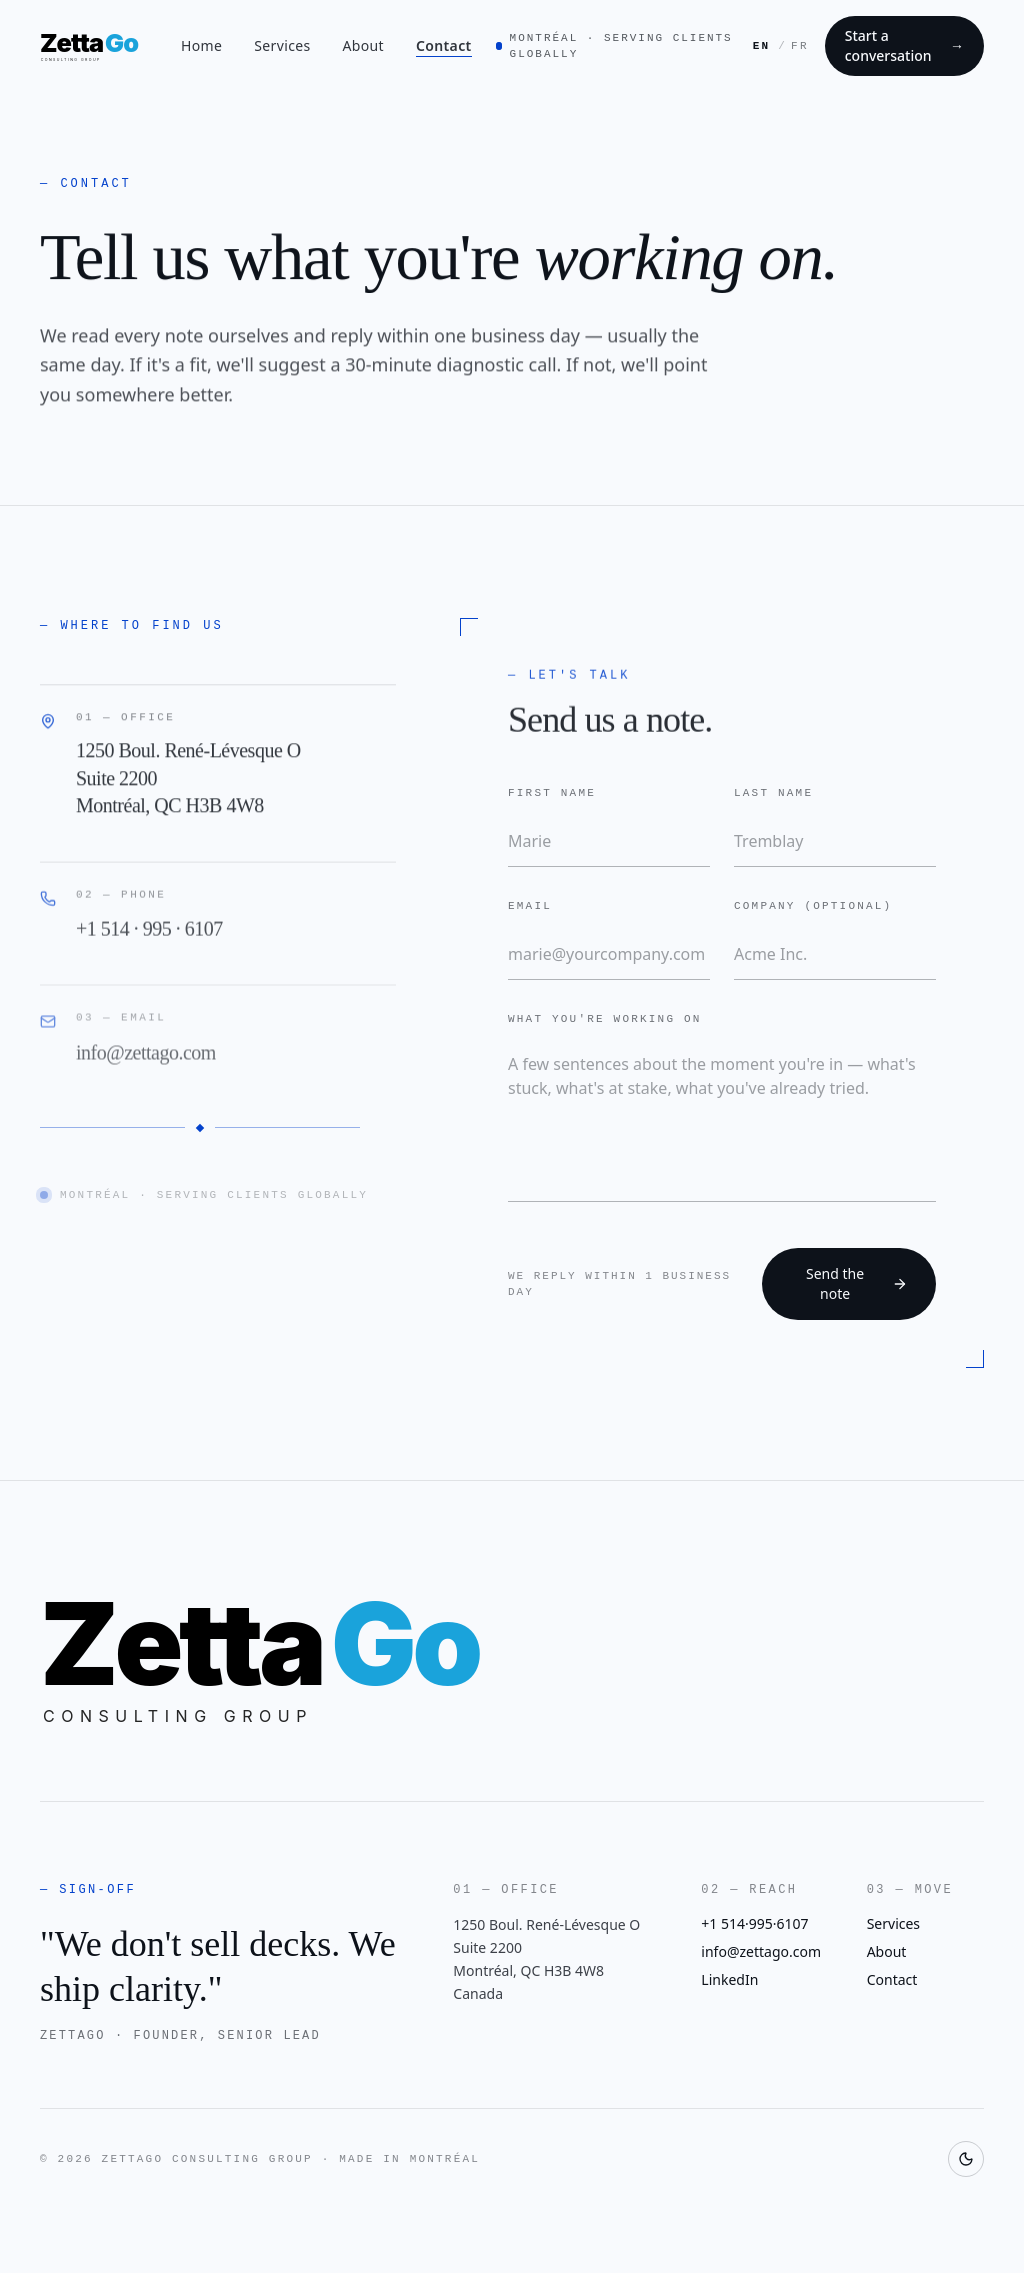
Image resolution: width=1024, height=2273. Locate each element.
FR (800, 45)
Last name (773, 791)
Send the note (857, 1283)
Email (530, 904)
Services (282, 45)
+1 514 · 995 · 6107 (149, 936)
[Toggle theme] (966, 2159)
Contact (444, 45)
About (363, 45)
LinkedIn (729, 1979)
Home (201, 45)
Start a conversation (904, 45)
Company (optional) (813, 904)
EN (762, 45)
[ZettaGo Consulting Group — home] (98, 46)
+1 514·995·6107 (754, 1923)
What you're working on (605, 1017)
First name (552, 791)
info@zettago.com (146, 1060)
